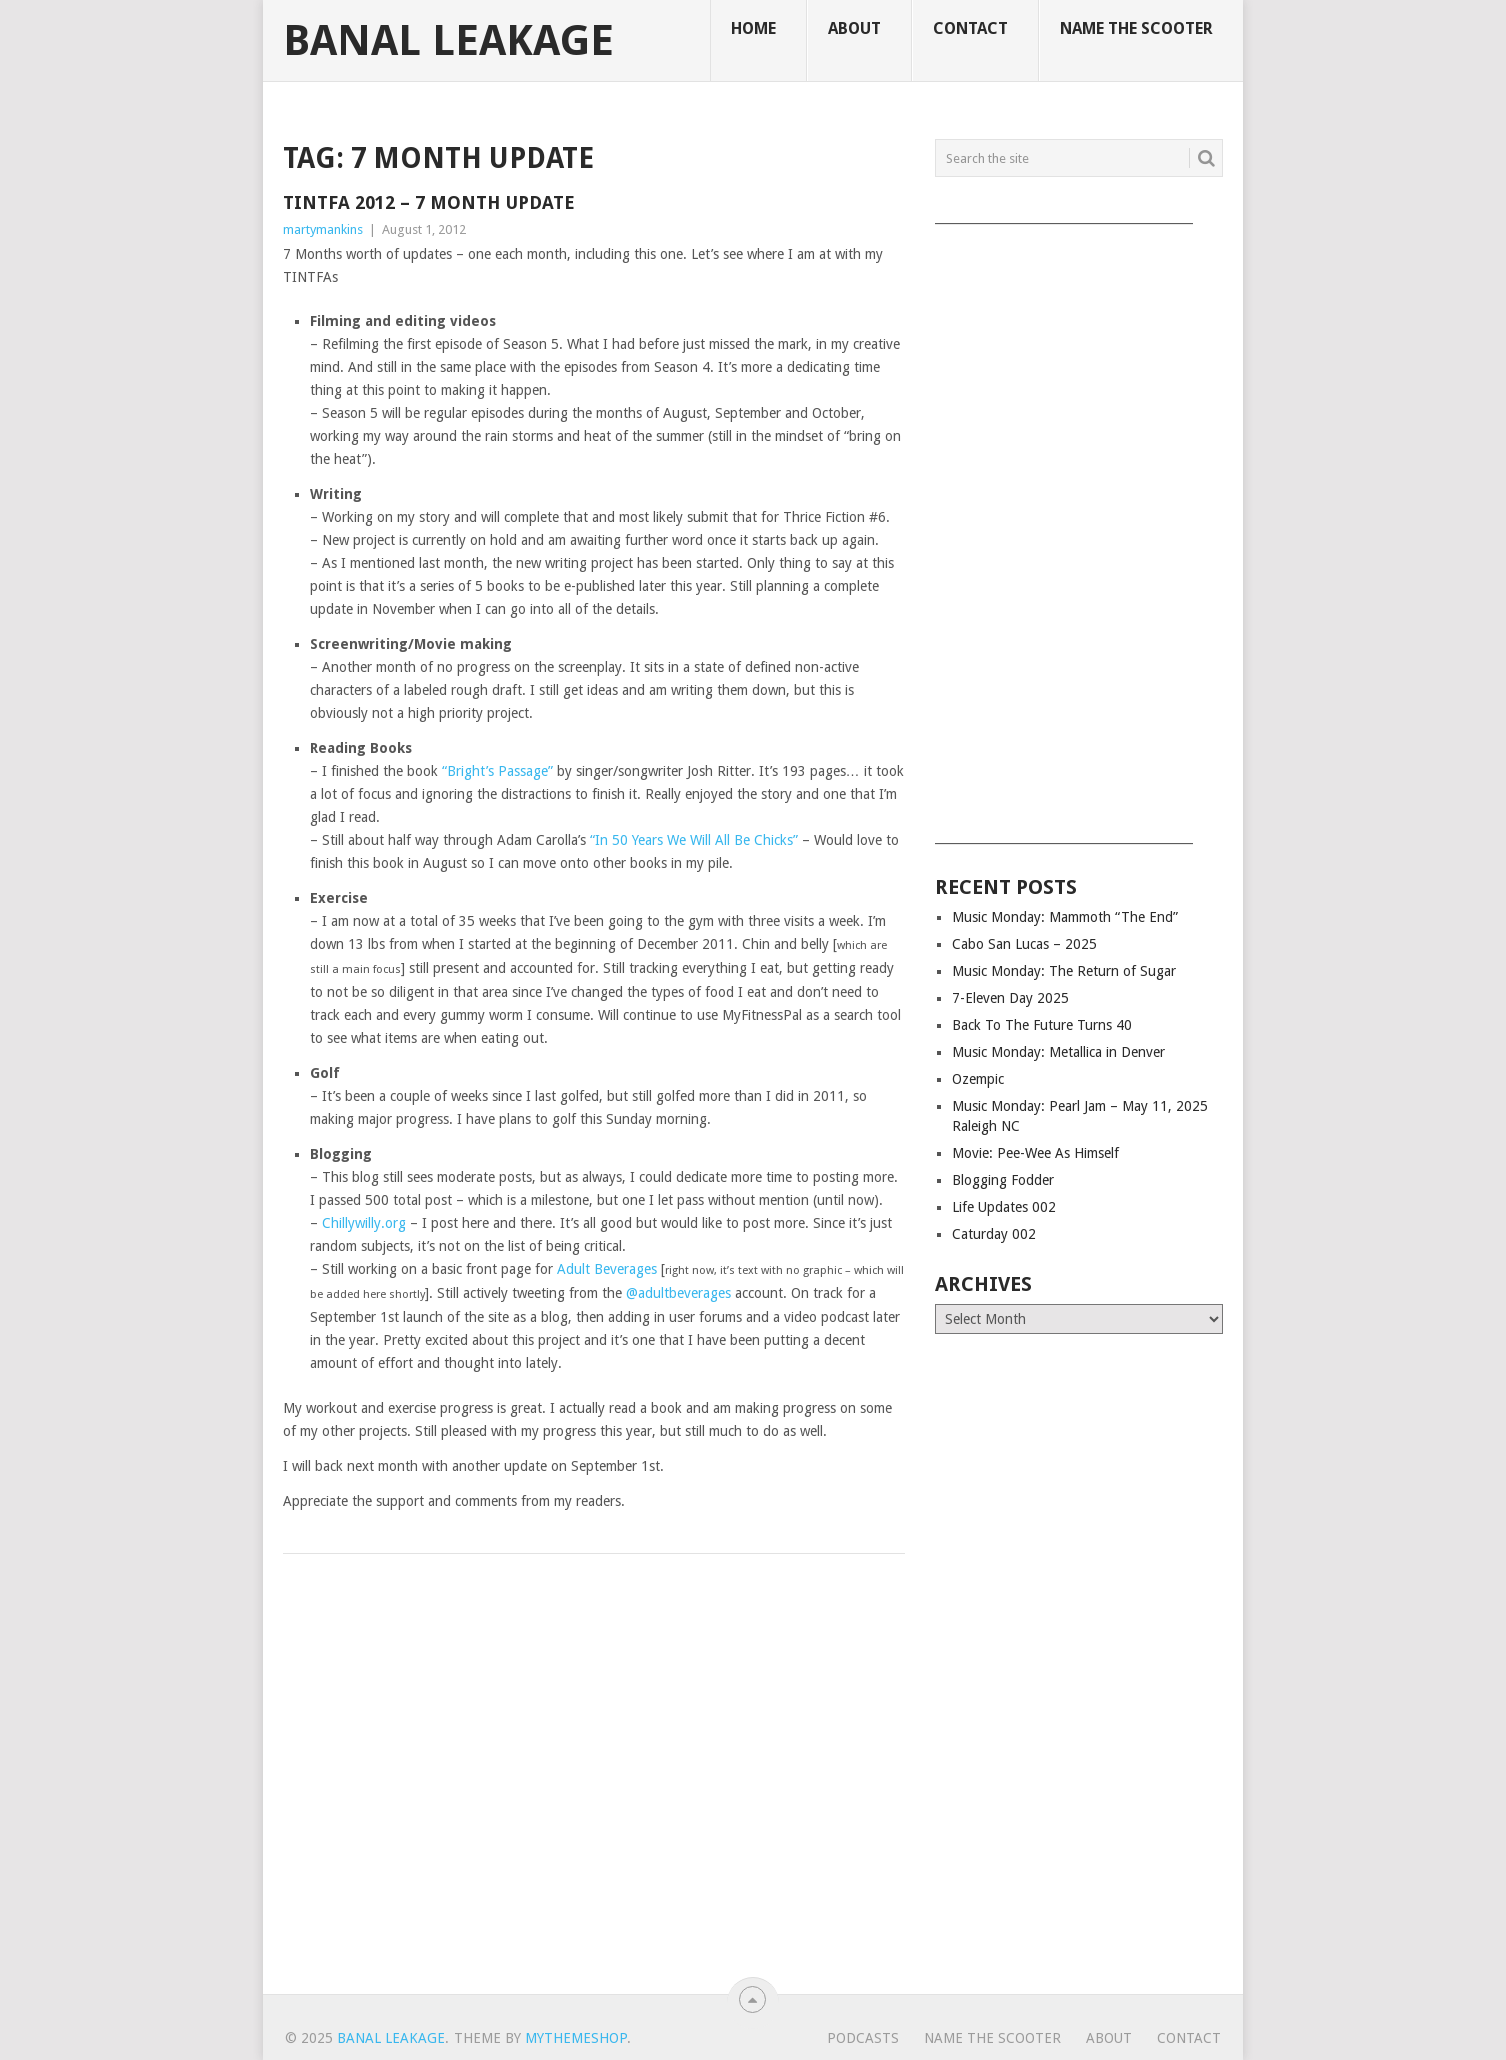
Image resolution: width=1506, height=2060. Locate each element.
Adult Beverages (607, 1269)
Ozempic (978, 1079)
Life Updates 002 (1004, 1207)
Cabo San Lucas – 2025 (1024, 944)
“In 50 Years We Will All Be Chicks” (694, 840)
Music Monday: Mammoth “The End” (1065, 917)
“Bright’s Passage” (497, 771)
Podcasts (863, 2038)
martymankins (323, 229)
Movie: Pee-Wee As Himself (1035, 1153)
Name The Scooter (1136, 28)
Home (753, 28)
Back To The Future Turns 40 (1042, 1025)
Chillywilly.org (364, 1223)
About (854, 28)
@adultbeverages (678, 1293)
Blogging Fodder (1003, 1180)
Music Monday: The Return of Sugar (1064, 971)
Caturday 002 (994, 1234)
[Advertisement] (1079, 527)
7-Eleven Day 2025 (1010, 998)
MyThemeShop (576, 2038)
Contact (970, 28)
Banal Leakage (448, 41)
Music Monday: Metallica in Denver (1058, 1052)
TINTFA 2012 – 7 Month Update (429, 202)
